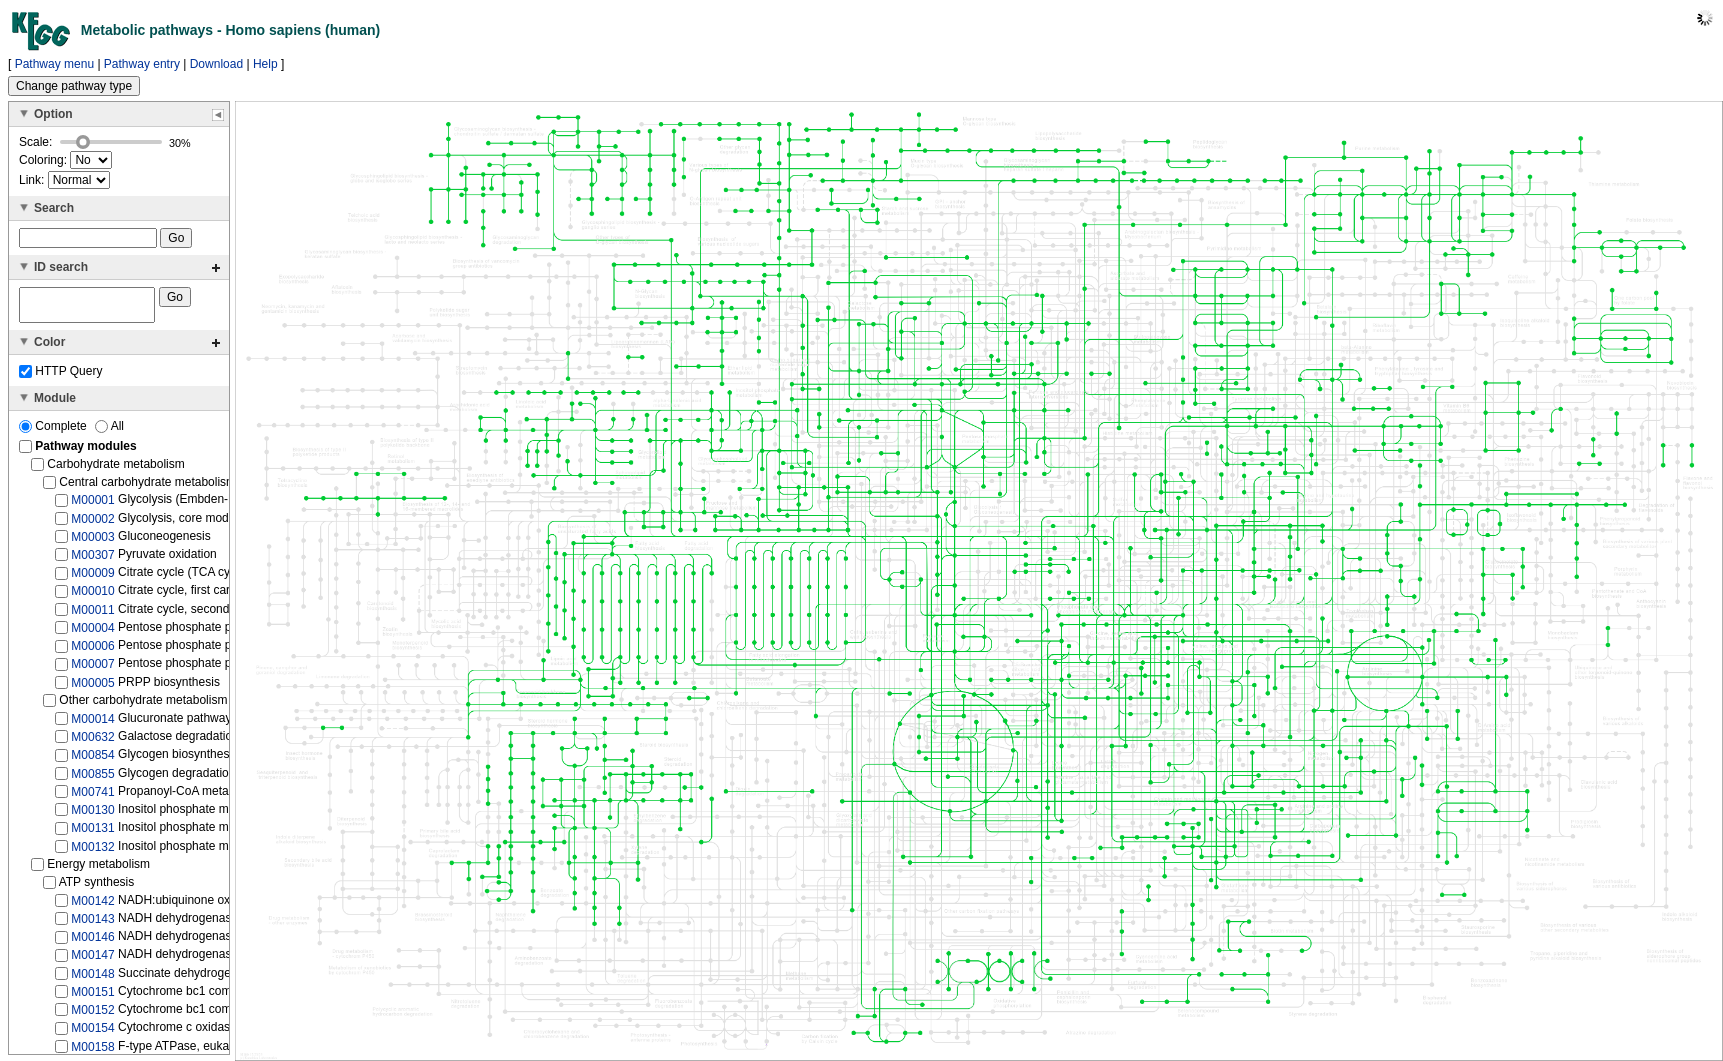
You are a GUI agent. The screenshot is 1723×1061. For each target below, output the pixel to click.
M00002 (92, 524)
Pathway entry (142, 64)
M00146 (92, 943)
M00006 (92, 652)
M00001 (92, 506)
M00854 (92, 761)
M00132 (92, 852)
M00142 (92, 907)
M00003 (92, 543)
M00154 (92, 1034)
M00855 (92, 779)
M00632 (92, 743)
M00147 (92, 961)
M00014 (92, 725)
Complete (54, 432)
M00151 (92, 998)
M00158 (92, 1052)
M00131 (92, 834)
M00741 (92, 798)
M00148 (92, 979)
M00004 (92, 634)
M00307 (92, 561)
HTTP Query (60, 377)
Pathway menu (54, 64)
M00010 (92, 597)
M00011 (92, 616)
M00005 (92, 688)
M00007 (92, 670)
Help (265, 64)
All (109, 432)
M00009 (92, 579)
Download (216, 64)
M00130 (92, 816)
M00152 (92, 1016)
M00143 (92, 925)
